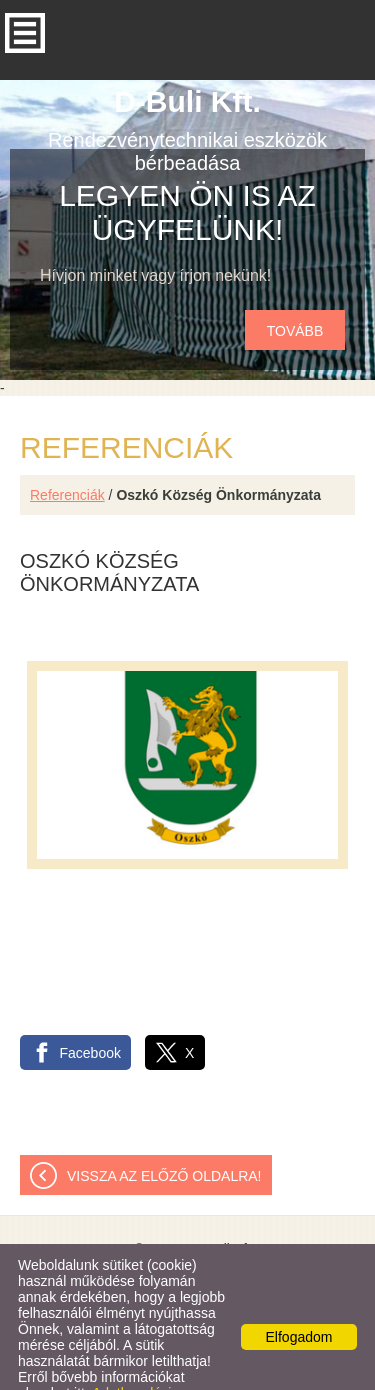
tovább (295, 291)
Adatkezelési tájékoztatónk (94, 1361)
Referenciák (67, 455)
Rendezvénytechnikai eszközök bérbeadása (187, 89)
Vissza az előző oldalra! (164, 1136)
